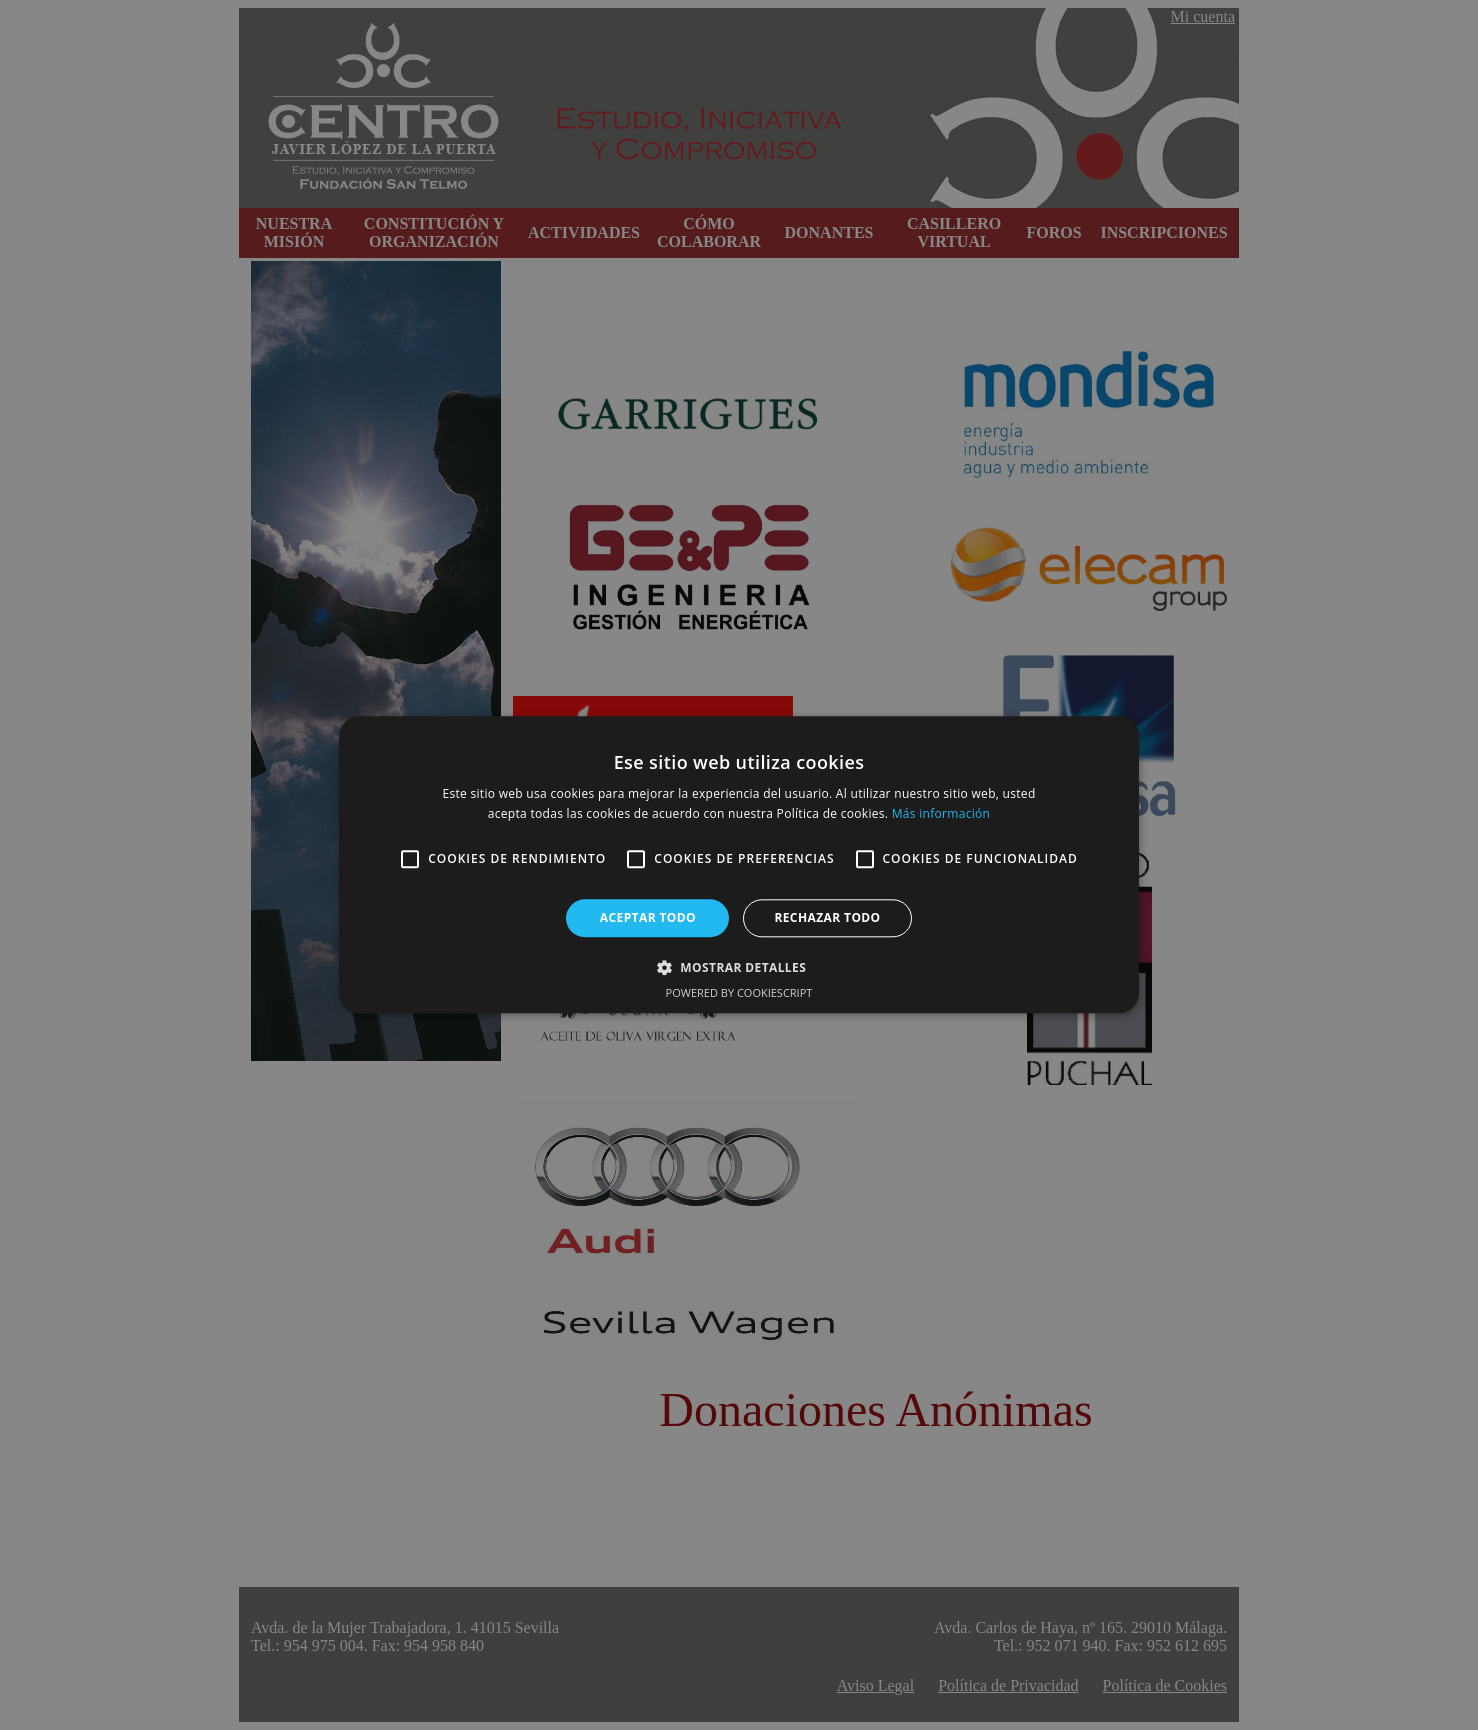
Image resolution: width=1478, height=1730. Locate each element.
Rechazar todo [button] (827, 917)
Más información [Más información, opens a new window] (941, 814)
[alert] (739, 865)
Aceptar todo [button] (648, 917)
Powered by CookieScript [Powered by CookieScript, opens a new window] (739, 993)
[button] (739, 968)
